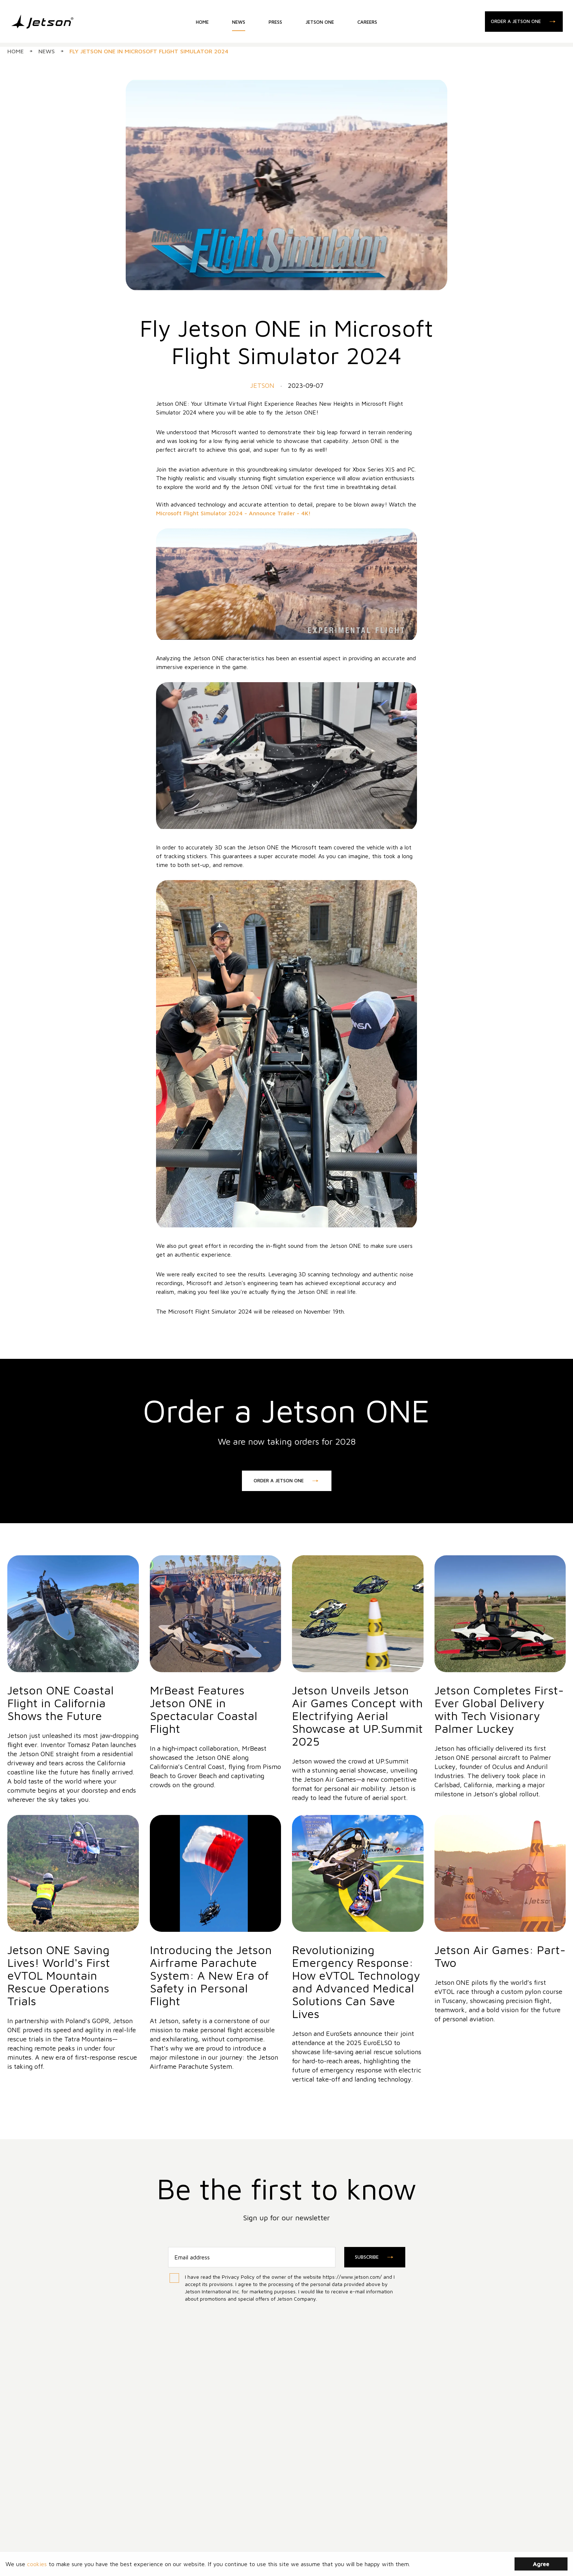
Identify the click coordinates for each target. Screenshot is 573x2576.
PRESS (275, 24)
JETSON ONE (320, 24)
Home (15, 51)
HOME (202, 24)
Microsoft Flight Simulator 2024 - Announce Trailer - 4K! (233, 513)
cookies (37, 2564)
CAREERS (367, 24)
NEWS (238, 24)
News (46, 51)
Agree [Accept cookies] (541, 2564)
